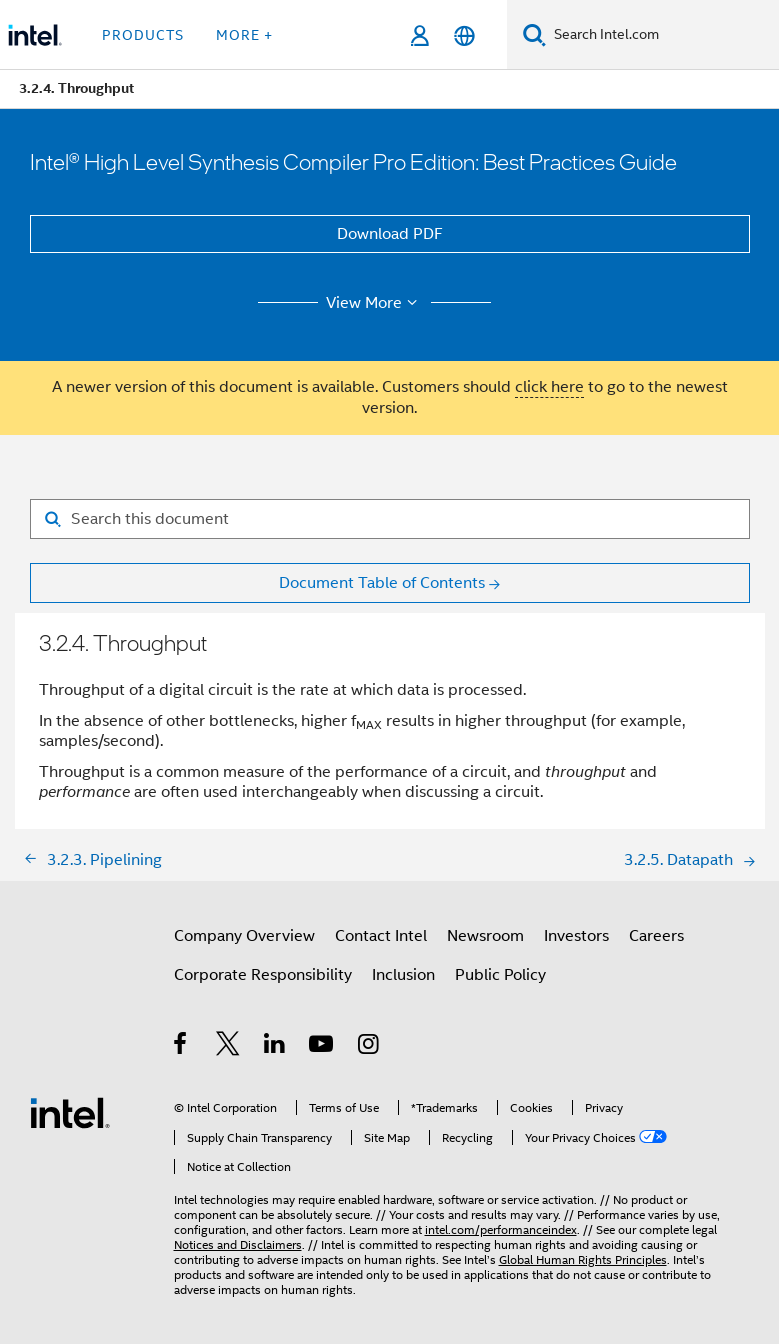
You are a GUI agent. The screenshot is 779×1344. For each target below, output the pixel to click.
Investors (576, 936)
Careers (656, 936)
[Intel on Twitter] (228, 1047)
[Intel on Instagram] (369, 1047)
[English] (464, 35)
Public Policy (500, 975)
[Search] (534, 34)
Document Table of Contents (382, 583)
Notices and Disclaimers (238, 1244)
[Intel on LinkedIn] (275, 1047)
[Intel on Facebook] (181, 1047)
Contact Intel (381, 936)
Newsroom (485, 936)
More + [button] (244, 35)
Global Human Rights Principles (583, 1259)
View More (374, 303)
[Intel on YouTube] (322, 1047)
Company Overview (244, 936)
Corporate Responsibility (263, 975)
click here (549, 387)
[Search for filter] (390, 519)
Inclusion (403, 975)
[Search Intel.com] (662, 35)
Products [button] (143, 35)
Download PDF (390, 234)
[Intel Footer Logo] (70, 1112)
